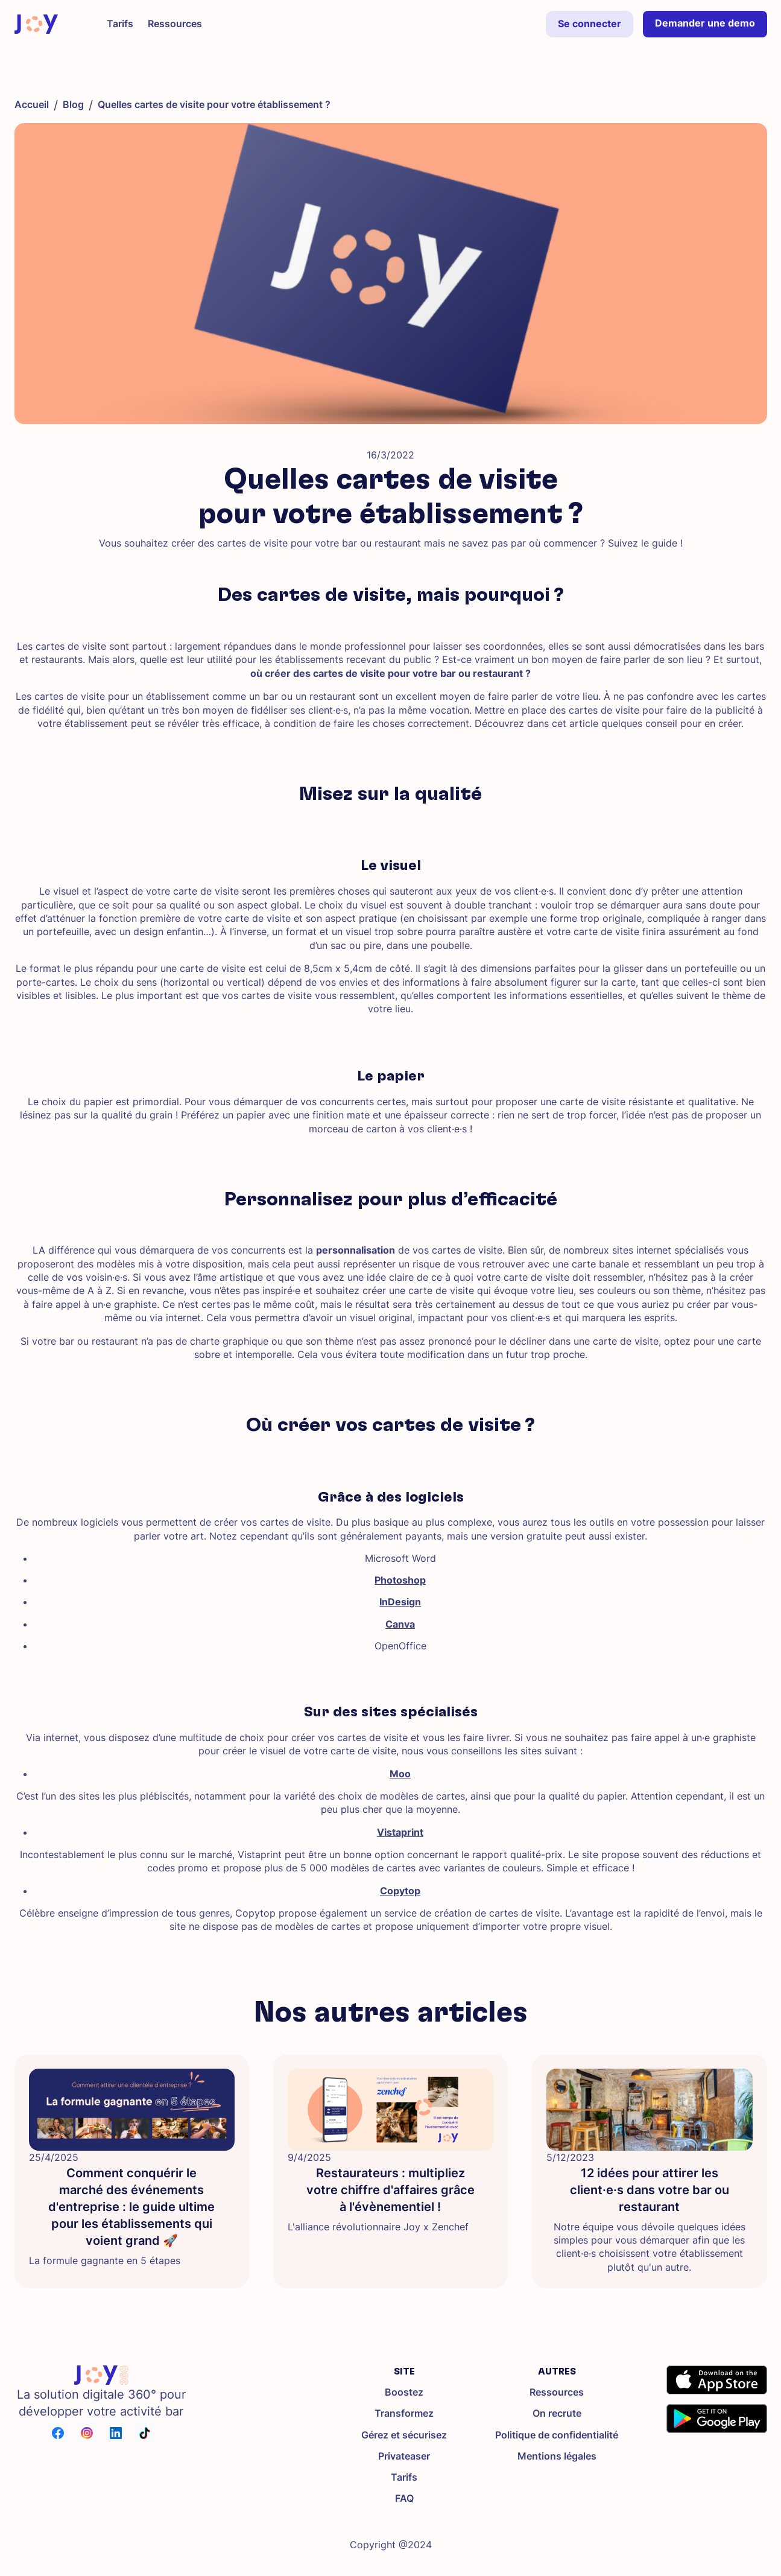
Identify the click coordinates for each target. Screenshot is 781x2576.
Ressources (557, 2392)
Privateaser (404, 2456)
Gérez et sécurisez (404, 2435)
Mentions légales (556, 2456)
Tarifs (404, 2477)
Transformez (404, 2413)
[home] (36, 24)
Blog (73, 104)
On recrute (557, 2413)
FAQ (404, 2498)
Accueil (31, 104)
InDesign (400, 1602)
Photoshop (400, 1580)
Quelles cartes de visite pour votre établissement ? (214, 104)
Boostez (404, 2392)
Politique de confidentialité (556, 2435)
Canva (400, 1624)
